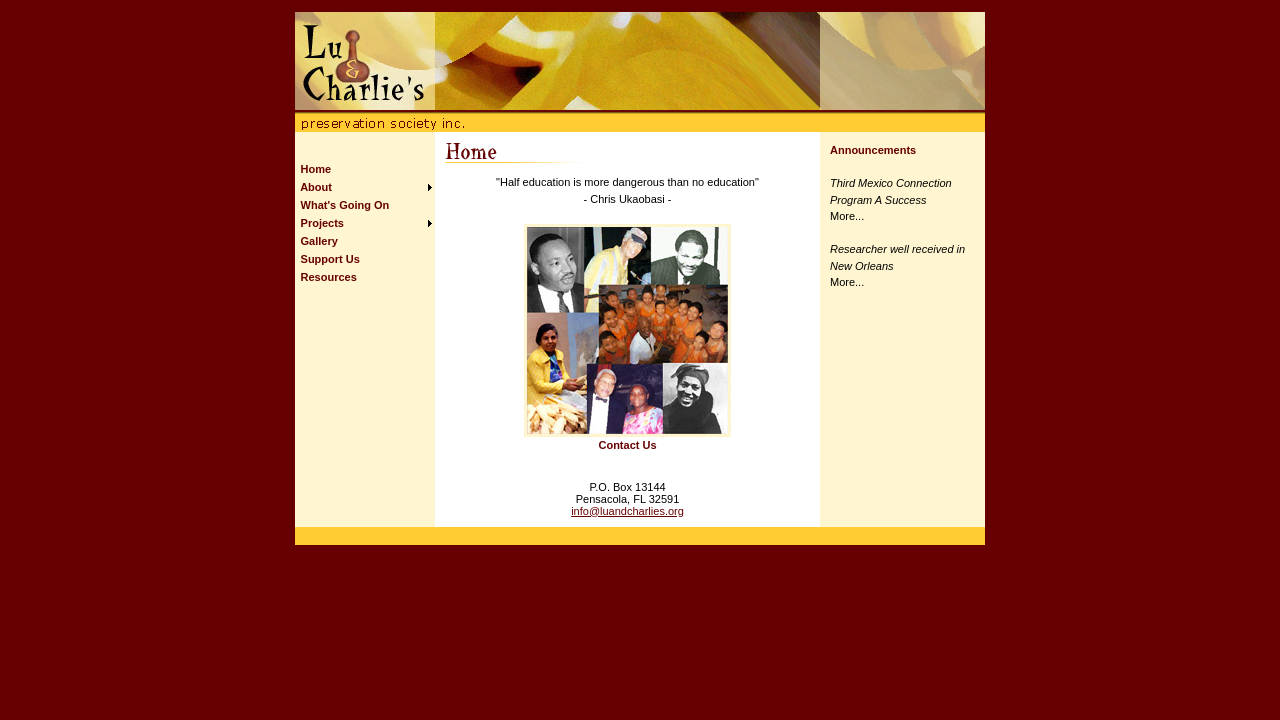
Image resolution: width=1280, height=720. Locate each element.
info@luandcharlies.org (627, 511)
